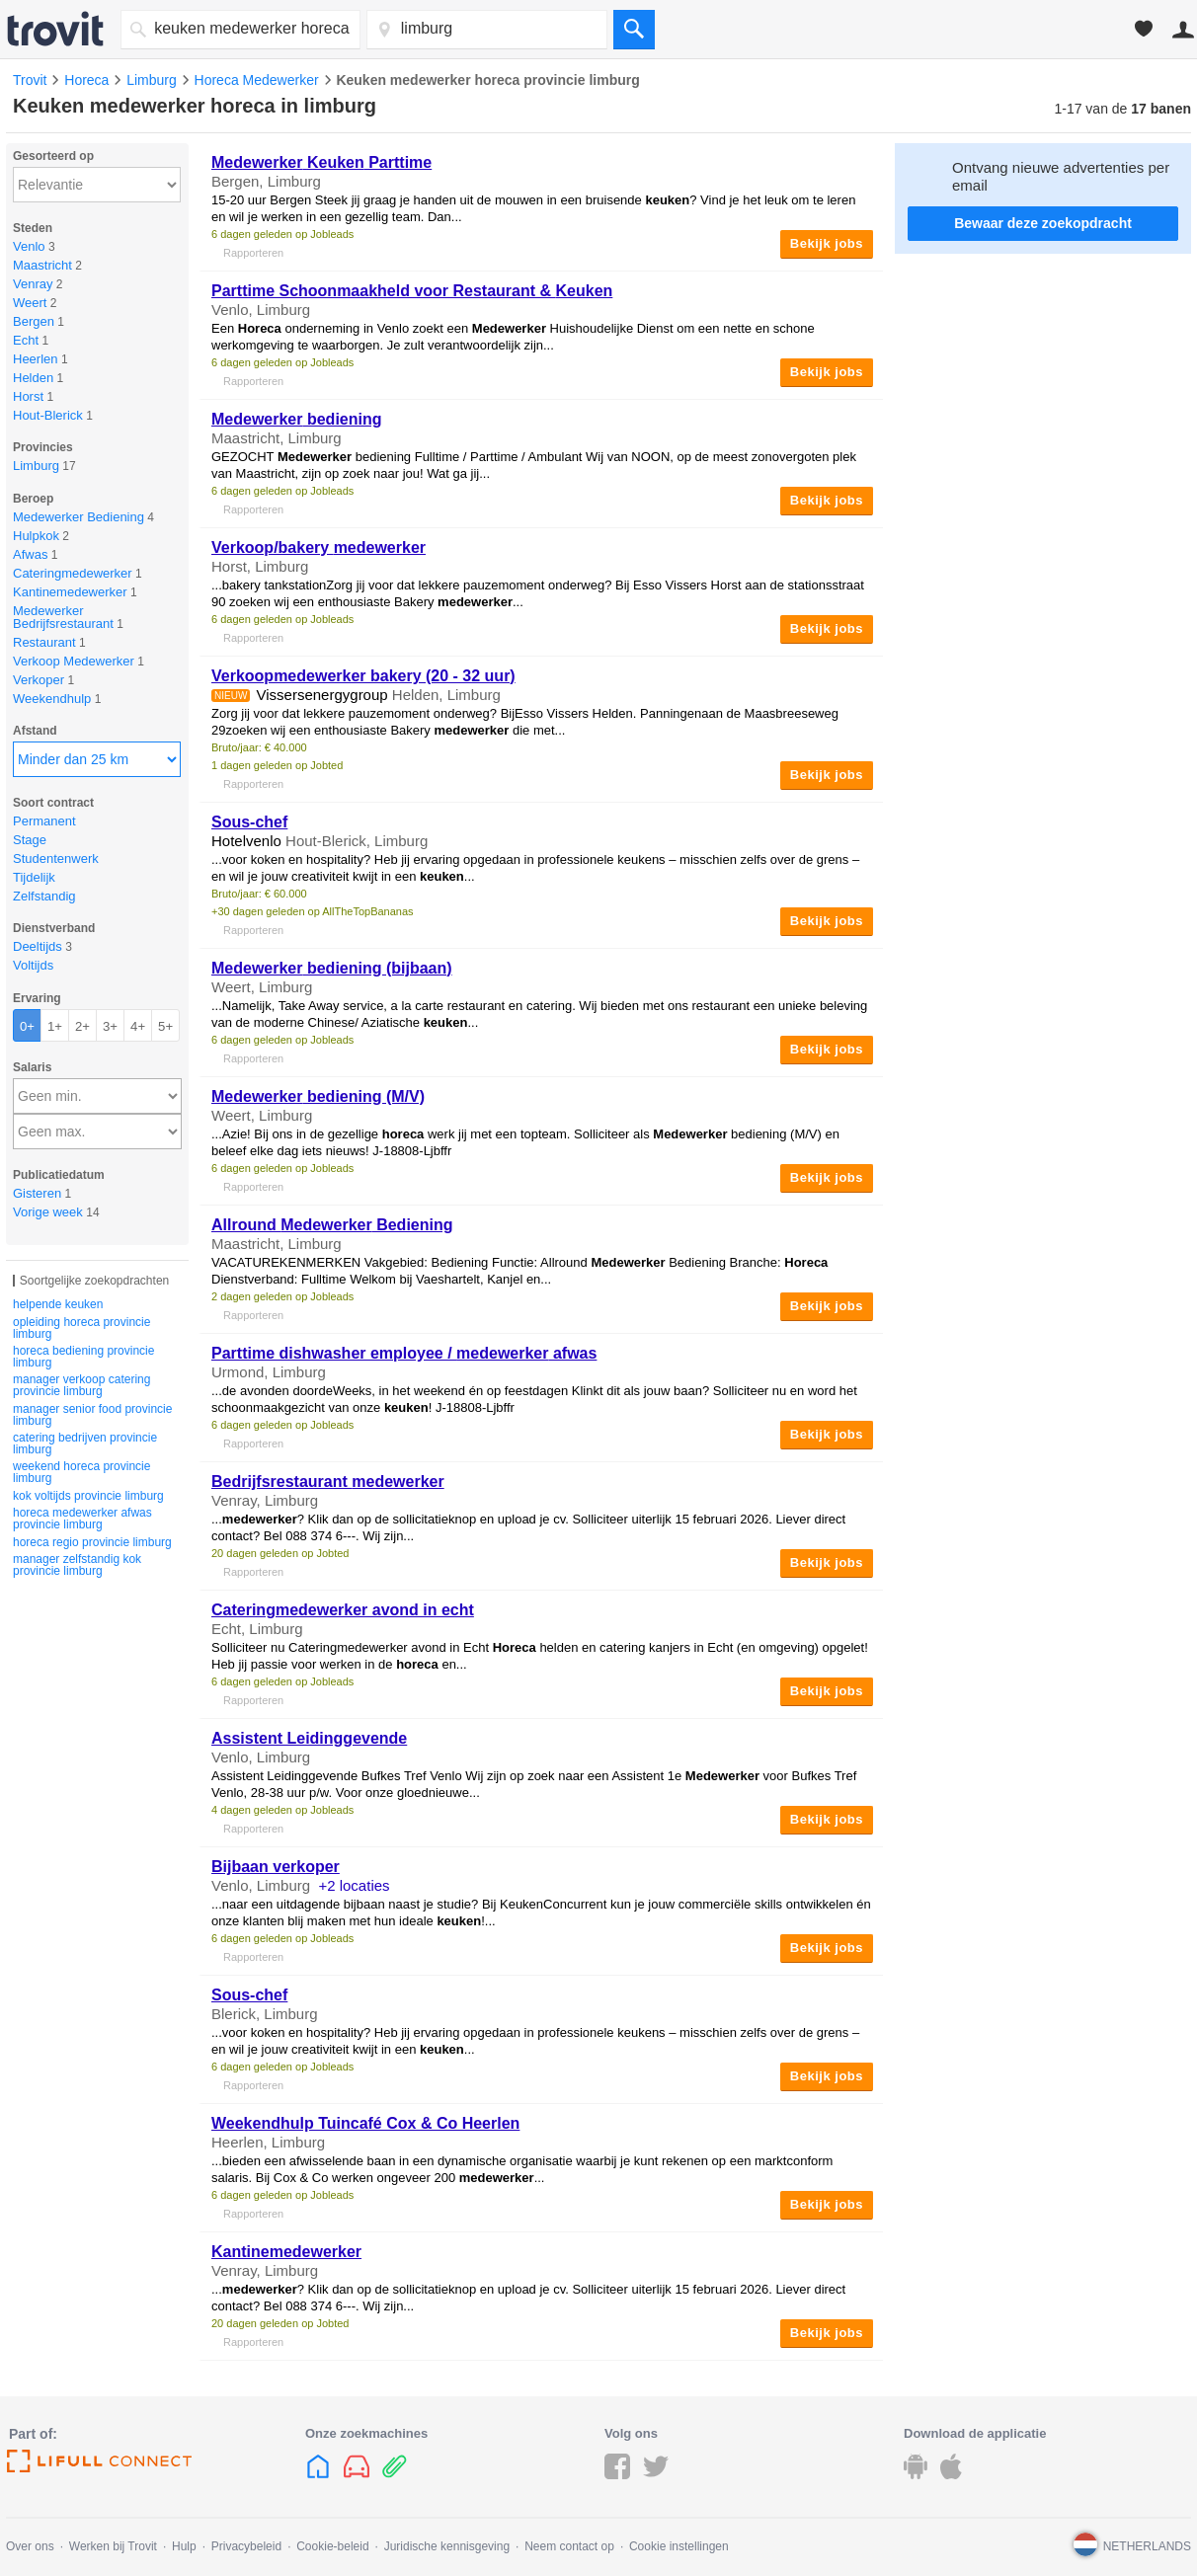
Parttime (321, 162)
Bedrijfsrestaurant (327, 1481)
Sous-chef (249, 822)
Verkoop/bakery (318, 547)
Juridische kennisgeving (447, 2546)
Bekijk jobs (826, 243)
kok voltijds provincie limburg (88, 1496)
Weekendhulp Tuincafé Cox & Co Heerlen (365, 2123)
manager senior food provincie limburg (92, 1415)
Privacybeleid (246, 2546)
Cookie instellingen (679, 2546)
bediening (296, 419)
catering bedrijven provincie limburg (85, 1443)
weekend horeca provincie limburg (81, 1472)
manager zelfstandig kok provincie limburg (77, 1565)
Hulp (184, 2546)
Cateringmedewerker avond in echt (342, 1609)
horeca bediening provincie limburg (83, 1356)
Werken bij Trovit (113, 2546)
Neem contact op (569, 2546)
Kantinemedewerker (286, 2251)
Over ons (30, 2546)
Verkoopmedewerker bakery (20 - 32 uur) (363, 675)
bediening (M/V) (318, 1096)
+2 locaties (353, 1885)
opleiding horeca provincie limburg (81, 1328)
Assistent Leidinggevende (309, 1738)
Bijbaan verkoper (275, 1866)
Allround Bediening (332, 1224)
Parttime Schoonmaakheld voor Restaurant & (411, 290)
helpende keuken (58, 1304)
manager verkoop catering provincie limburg (81, 1385)
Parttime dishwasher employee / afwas (404, 1353)
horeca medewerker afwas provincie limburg (82, 1518)
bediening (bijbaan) (331, 968)
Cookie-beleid (332, 2546)
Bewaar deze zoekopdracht (1043, 223)
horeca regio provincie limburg (92, 1542)
